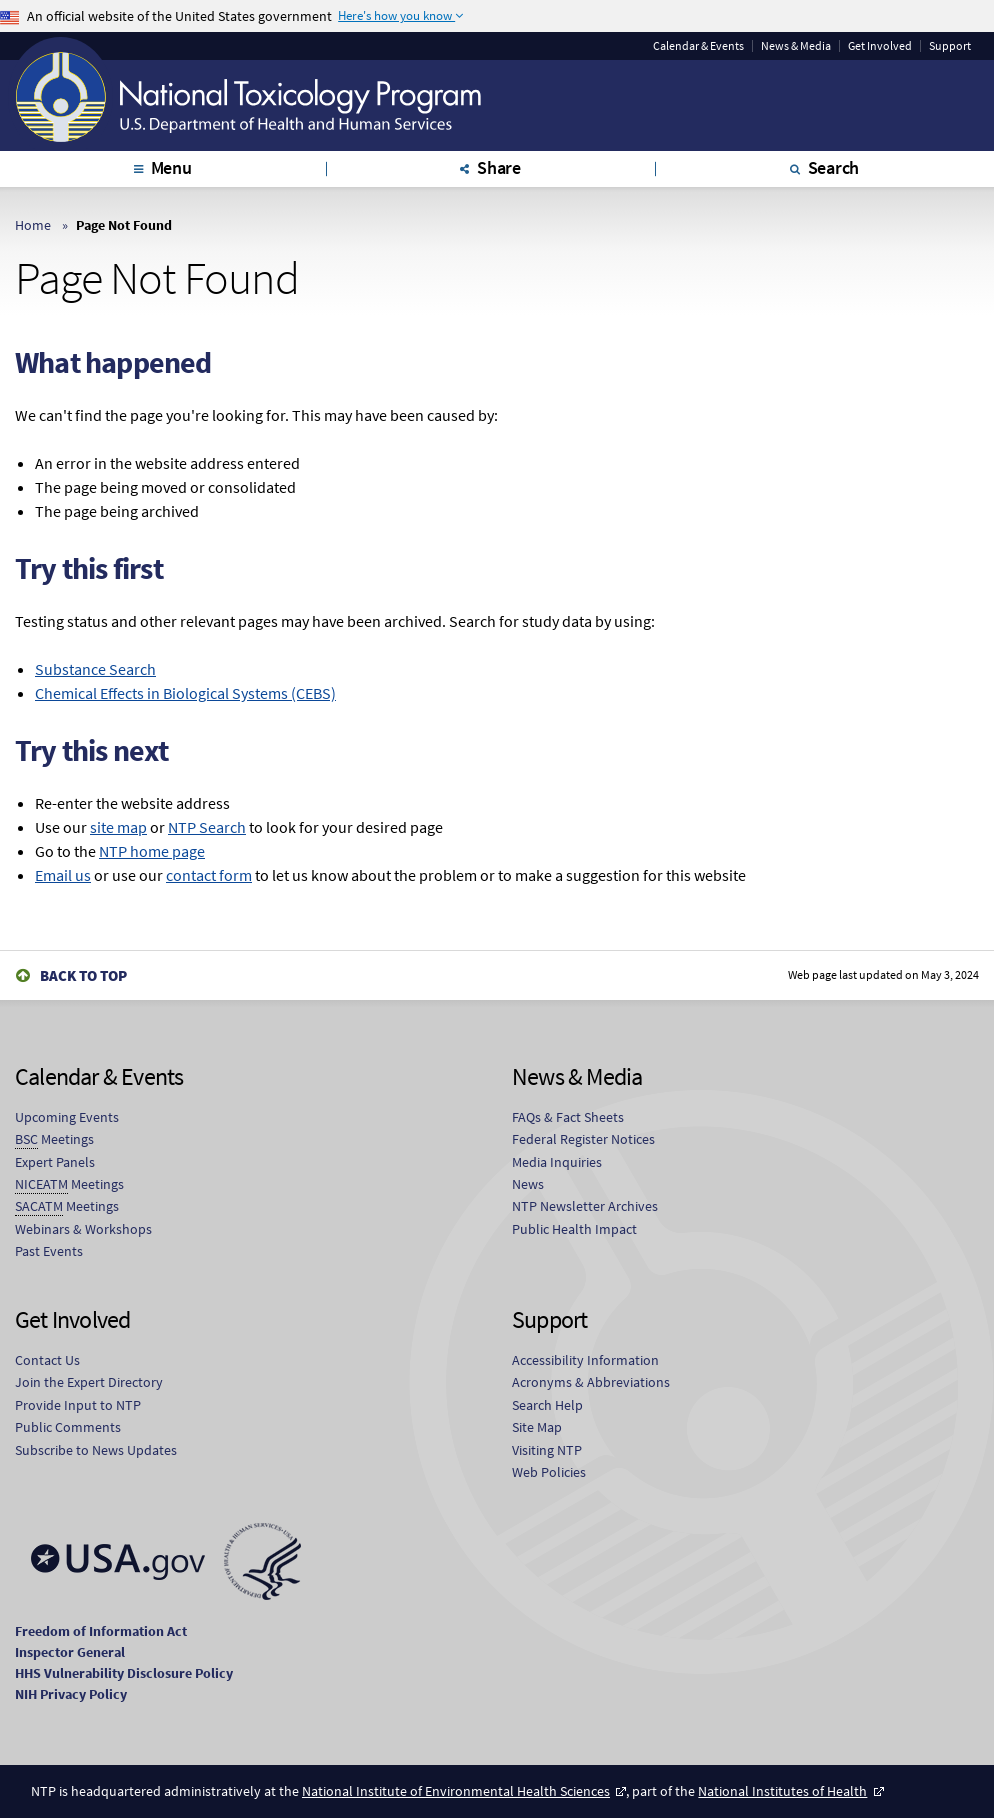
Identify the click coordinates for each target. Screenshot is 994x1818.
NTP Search (207, 827)
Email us (63, 875)
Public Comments (68, 1427)
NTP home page (152, 851)
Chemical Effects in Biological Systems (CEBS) (185, 693)
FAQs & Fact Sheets (568, 1117)
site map (118, 827)
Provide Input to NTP (78, 1405)
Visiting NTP (547, 1450)
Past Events (49, 1251)
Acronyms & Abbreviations (591, 1382)
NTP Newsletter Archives (585, 1206)
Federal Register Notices (583, 1139)
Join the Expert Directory (89, 1382)
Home (33, 225)
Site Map (537, 1427)
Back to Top (83, 975)
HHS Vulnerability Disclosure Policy (124, 1673)
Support (950, 46)
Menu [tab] (171, 167)
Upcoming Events (67, 1117)
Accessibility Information (585, 1360)
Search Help (547, 1405)
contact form (209, 875)
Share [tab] (499, 167)
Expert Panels (55, 1162)
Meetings (54, 1139)
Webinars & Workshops (83, 1229)
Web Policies (549, 1472)
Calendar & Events (698, 46)
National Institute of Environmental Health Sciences (456, 1791)
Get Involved (880, 46)
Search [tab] (834, 167)
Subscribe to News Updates (96, 1450)
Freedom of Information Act (101, 1631)
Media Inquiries (557, 1162)
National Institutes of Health (782, 1791)
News (528, 1184)
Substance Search (95, 669)
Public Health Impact (574, 1229)
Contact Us (47, 1360)
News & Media (796, 46)
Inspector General (70, 1652)
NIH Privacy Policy (71, 1694)
